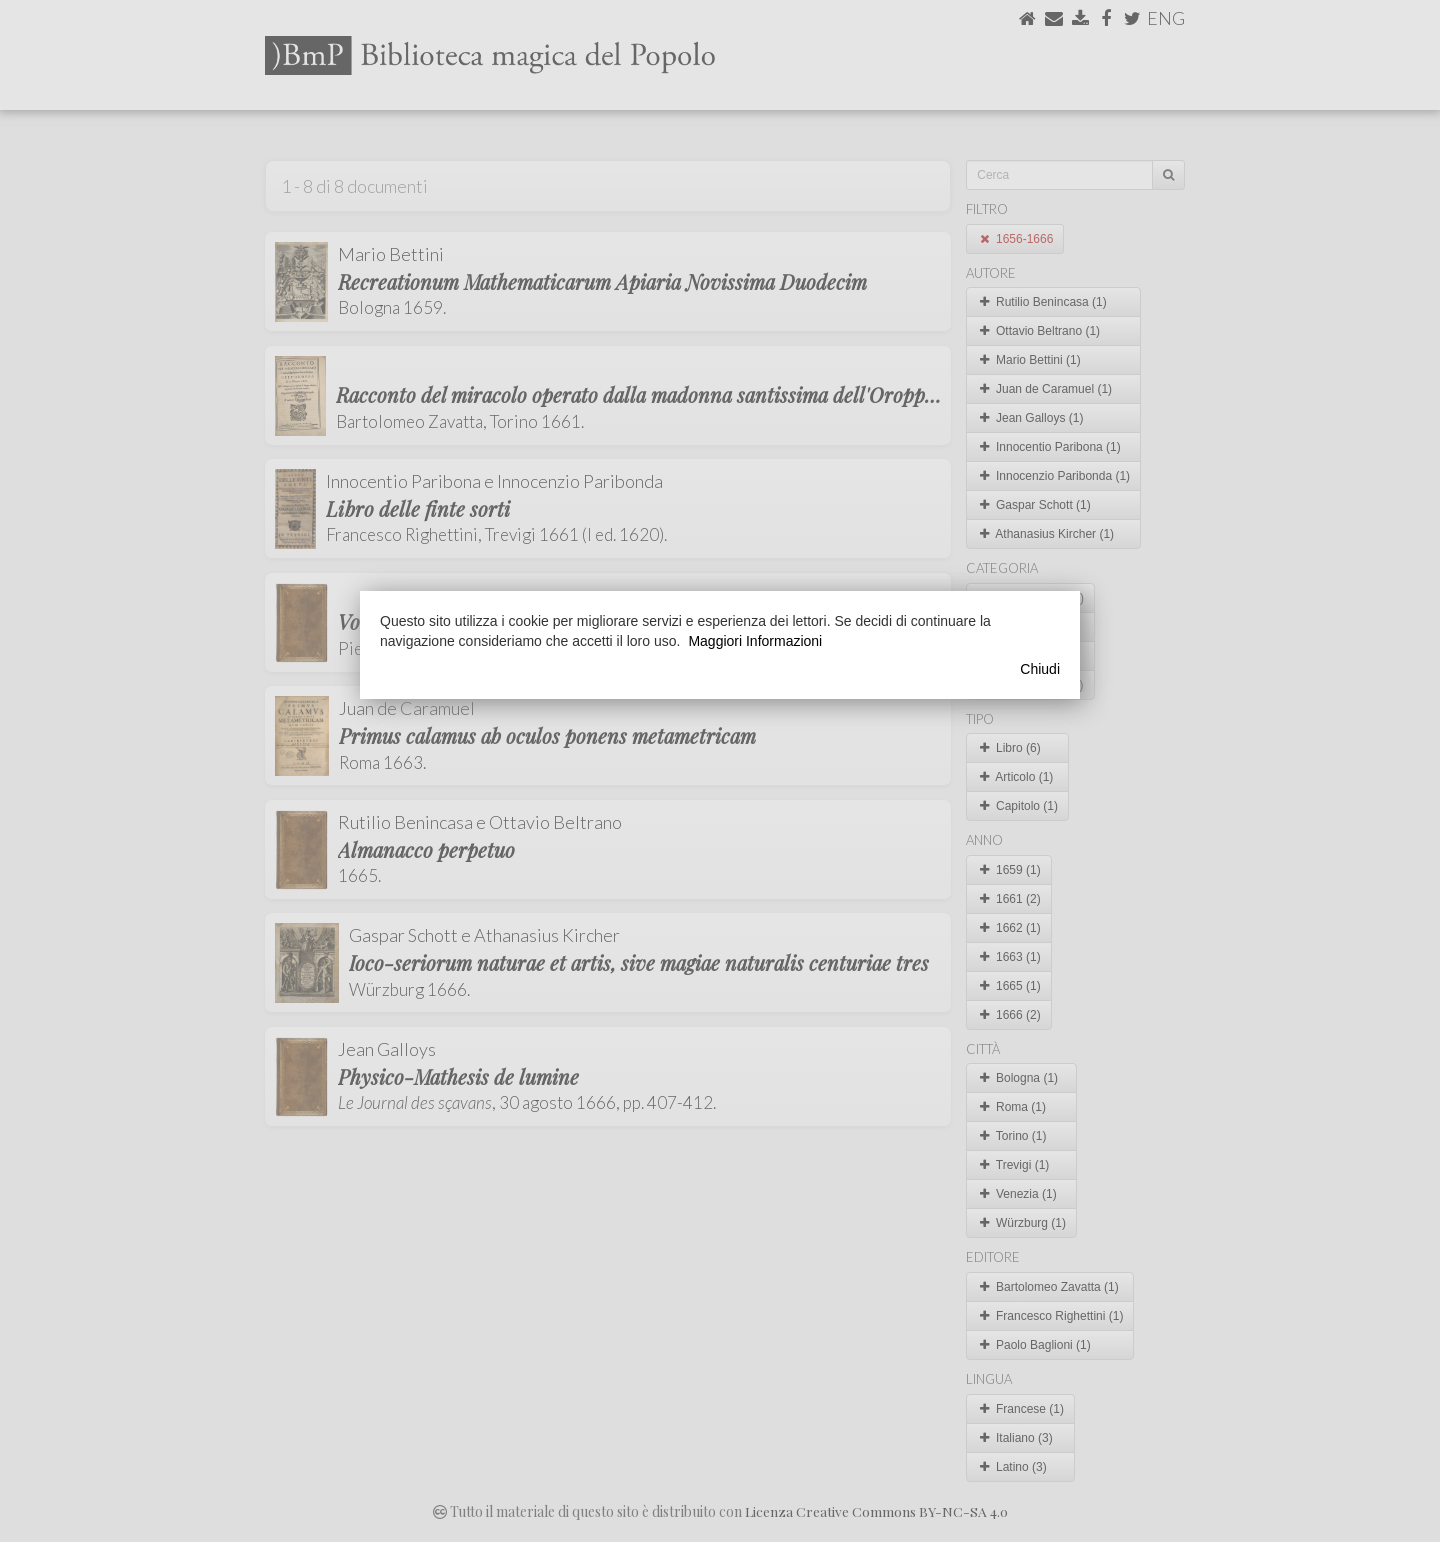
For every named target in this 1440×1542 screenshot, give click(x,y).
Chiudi (1040, 669)
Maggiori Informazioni (755, 641)
